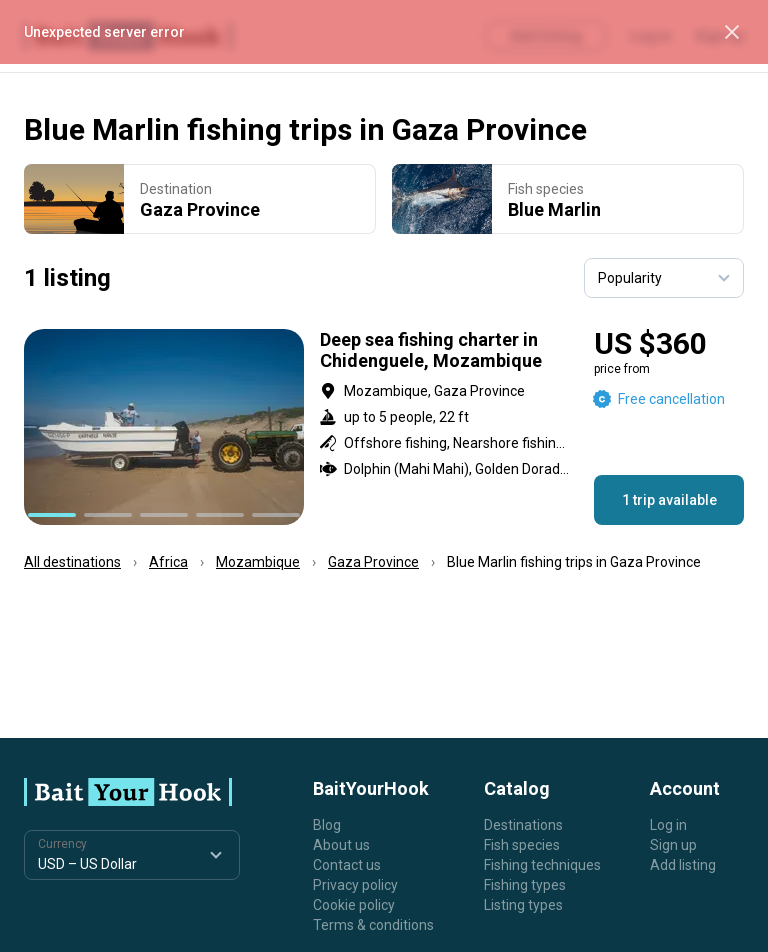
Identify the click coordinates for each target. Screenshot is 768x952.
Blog (327, 825)
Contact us (347, 865)
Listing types (523, 905)
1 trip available (669, 500)
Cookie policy (354, 905)
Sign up (673, 845)
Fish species (522, 845)
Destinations (523, 825)
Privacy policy (355, 885)
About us (341, 845)
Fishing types (525, 885)
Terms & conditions (373, 925)
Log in (668, 825)
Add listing (683, 865)
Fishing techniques (542, 865)
